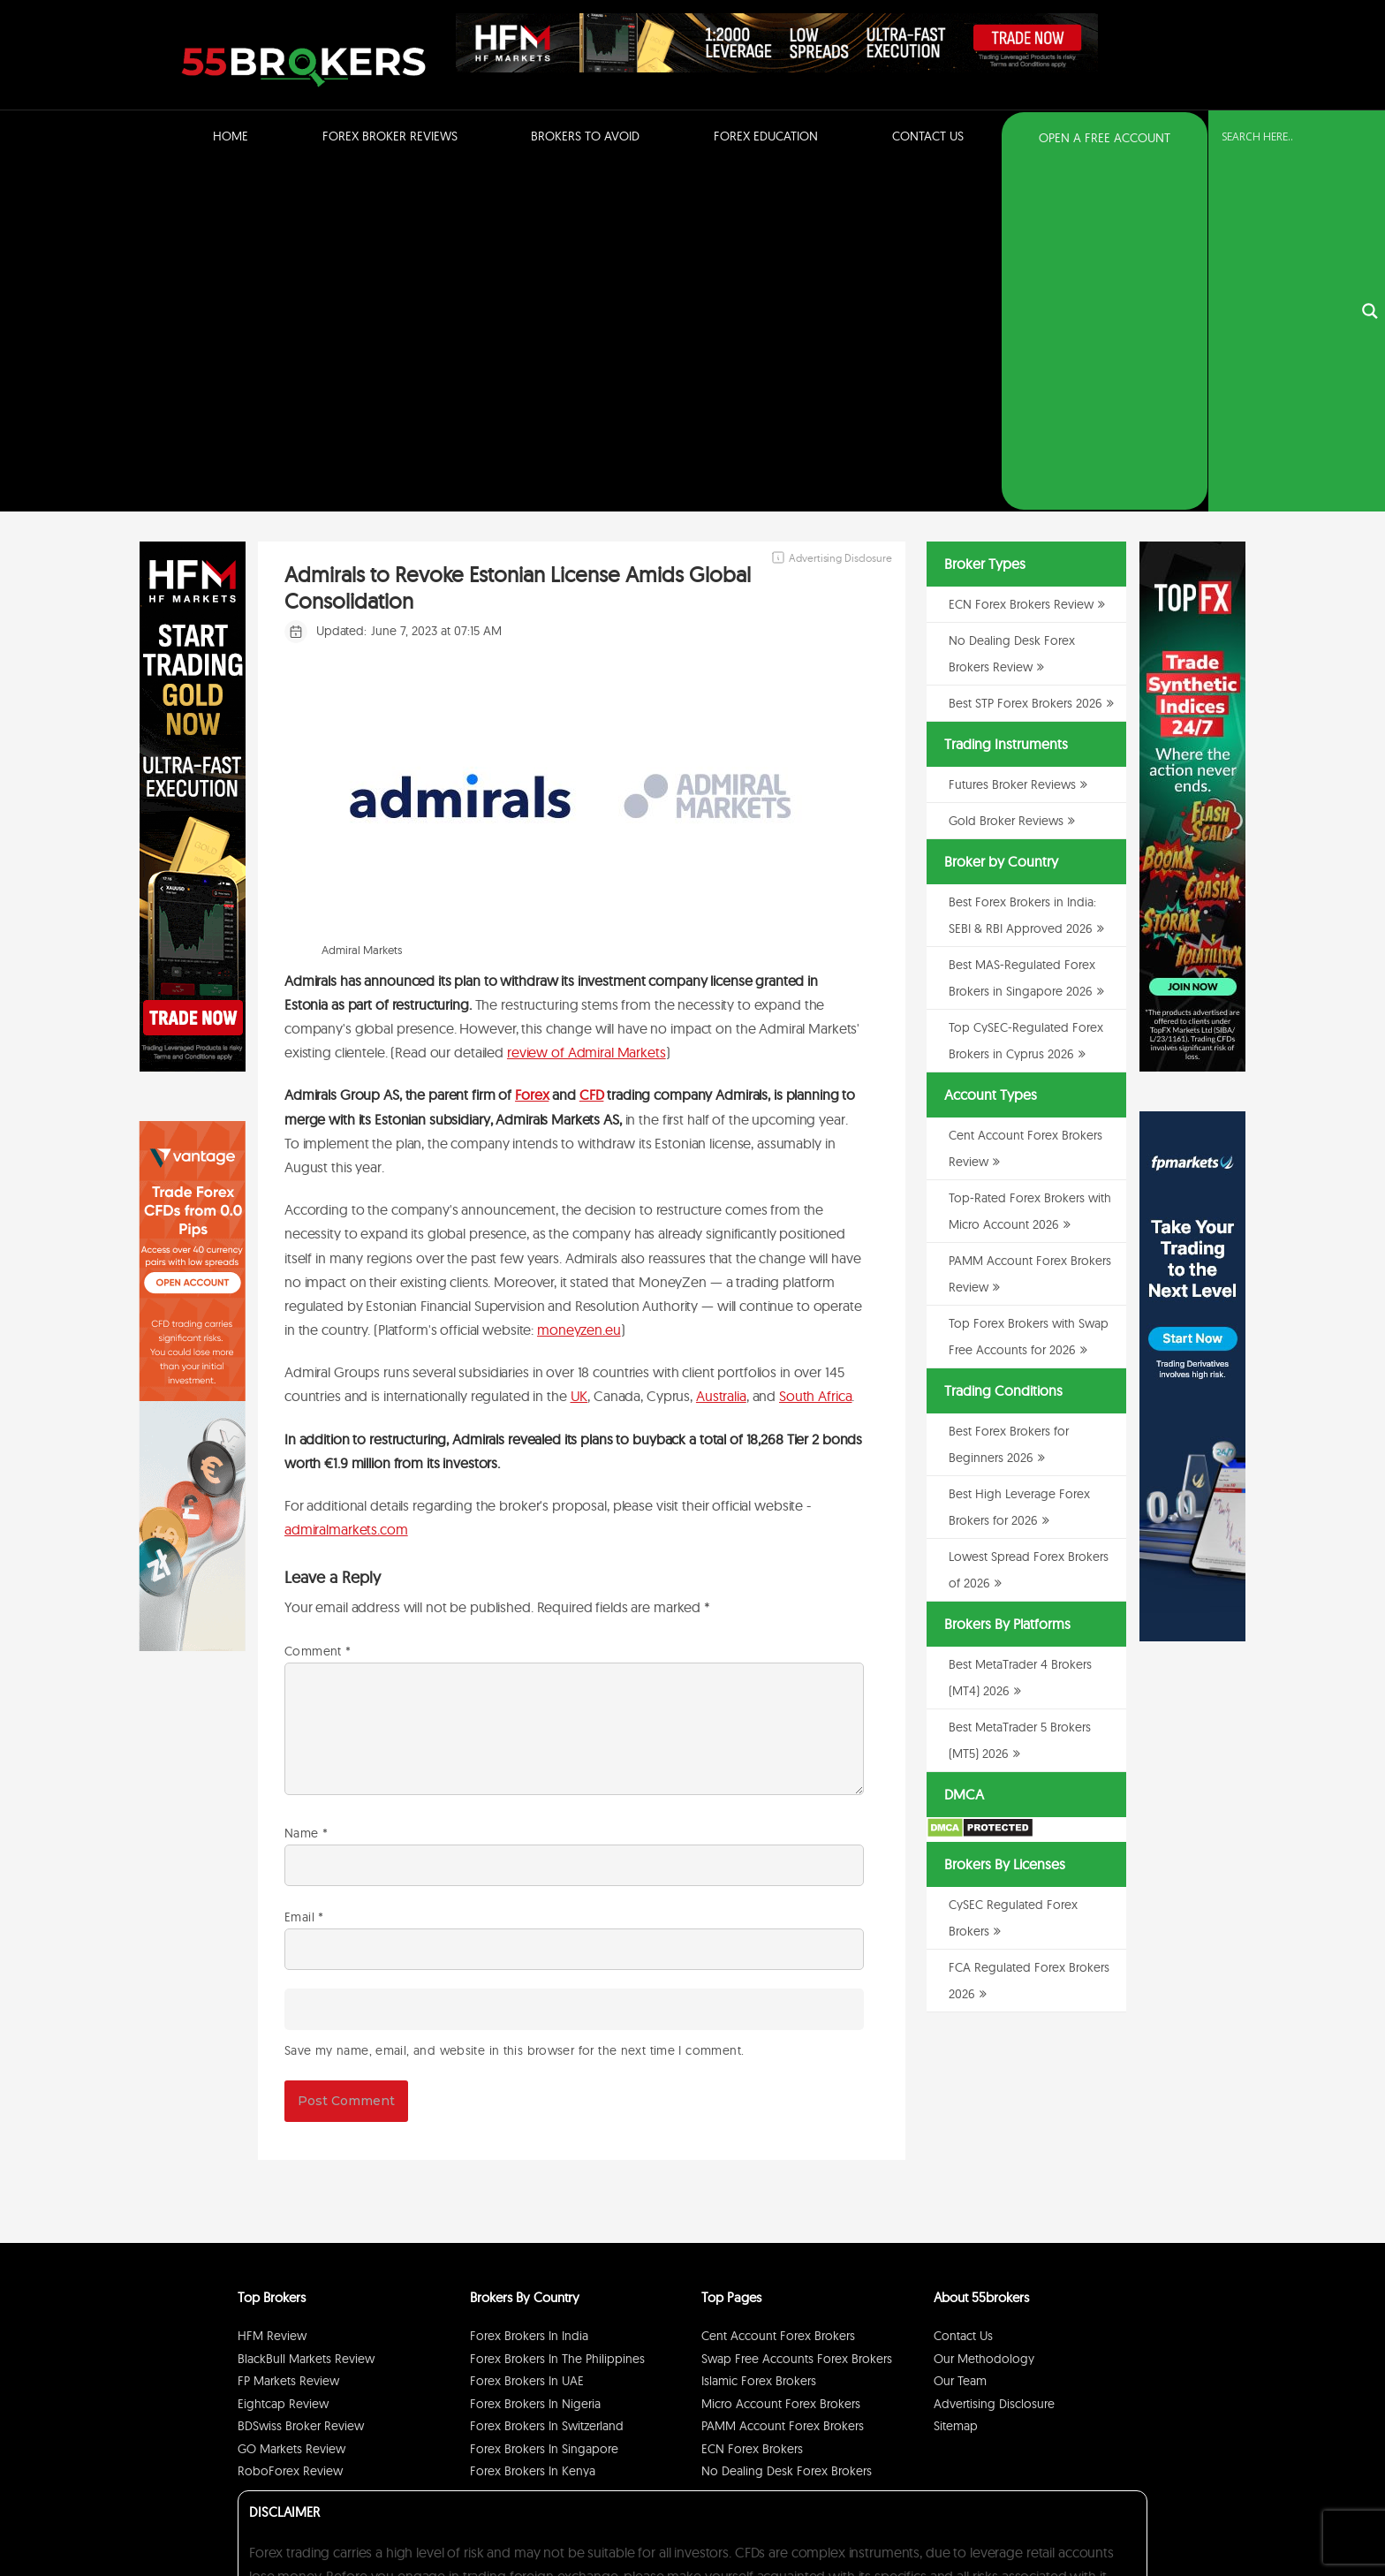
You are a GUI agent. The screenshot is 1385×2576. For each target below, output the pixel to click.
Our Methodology (984, 2013)
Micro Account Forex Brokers (780, 2058)
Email (304, 1572)
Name (306, 1488)
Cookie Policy (1109, 2517)
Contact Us (928, 136)
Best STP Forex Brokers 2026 (1025, 358)
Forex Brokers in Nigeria (535, 2058)
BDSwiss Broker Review (301, 2080)
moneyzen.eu (579, 984)
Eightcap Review (283, 2058)
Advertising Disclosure (994, 2058)
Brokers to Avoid (585, 136)
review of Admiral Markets (586, 707)
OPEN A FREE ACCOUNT (1104, 138)
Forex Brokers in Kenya (532, 2125)
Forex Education (766, 136)
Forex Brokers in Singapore (544, 2103)
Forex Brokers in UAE (527, 2035)
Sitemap (956, 2080)
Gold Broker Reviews (1006, 475)
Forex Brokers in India (529, 1990)
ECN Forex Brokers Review (1021, 259)
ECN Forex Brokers (752, 2103)
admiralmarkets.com (346, 1184)
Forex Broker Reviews (390, 136)
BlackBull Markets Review (306, 2013)
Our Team (960, 2035)
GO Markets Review (291, 2103)
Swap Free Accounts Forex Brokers (796, 2013)
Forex (532, 749)
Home (230, 136)
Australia (721, 1051)
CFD (591, 749)
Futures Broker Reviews (1012, 439)
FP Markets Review (288, 2035)
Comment (317, 1306)
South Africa (815, 1051)
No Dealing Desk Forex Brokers (786, 2125)
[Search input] (1286, 136)
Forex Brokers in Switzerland (547, 2080)
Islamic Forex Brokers (758, 2035)
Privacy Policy (983, 2517)
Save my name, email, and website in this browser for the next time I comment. (514, 1705)
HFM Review (272, 1990)
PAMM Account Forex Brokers (782, 2080)
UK (579, 1051)
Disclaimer (1045, 2517)
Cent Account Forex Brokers (778, 1990)
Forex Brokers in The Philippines (557, 2013)
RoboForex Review (290, 2125)
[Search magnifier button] (1370, 138)
